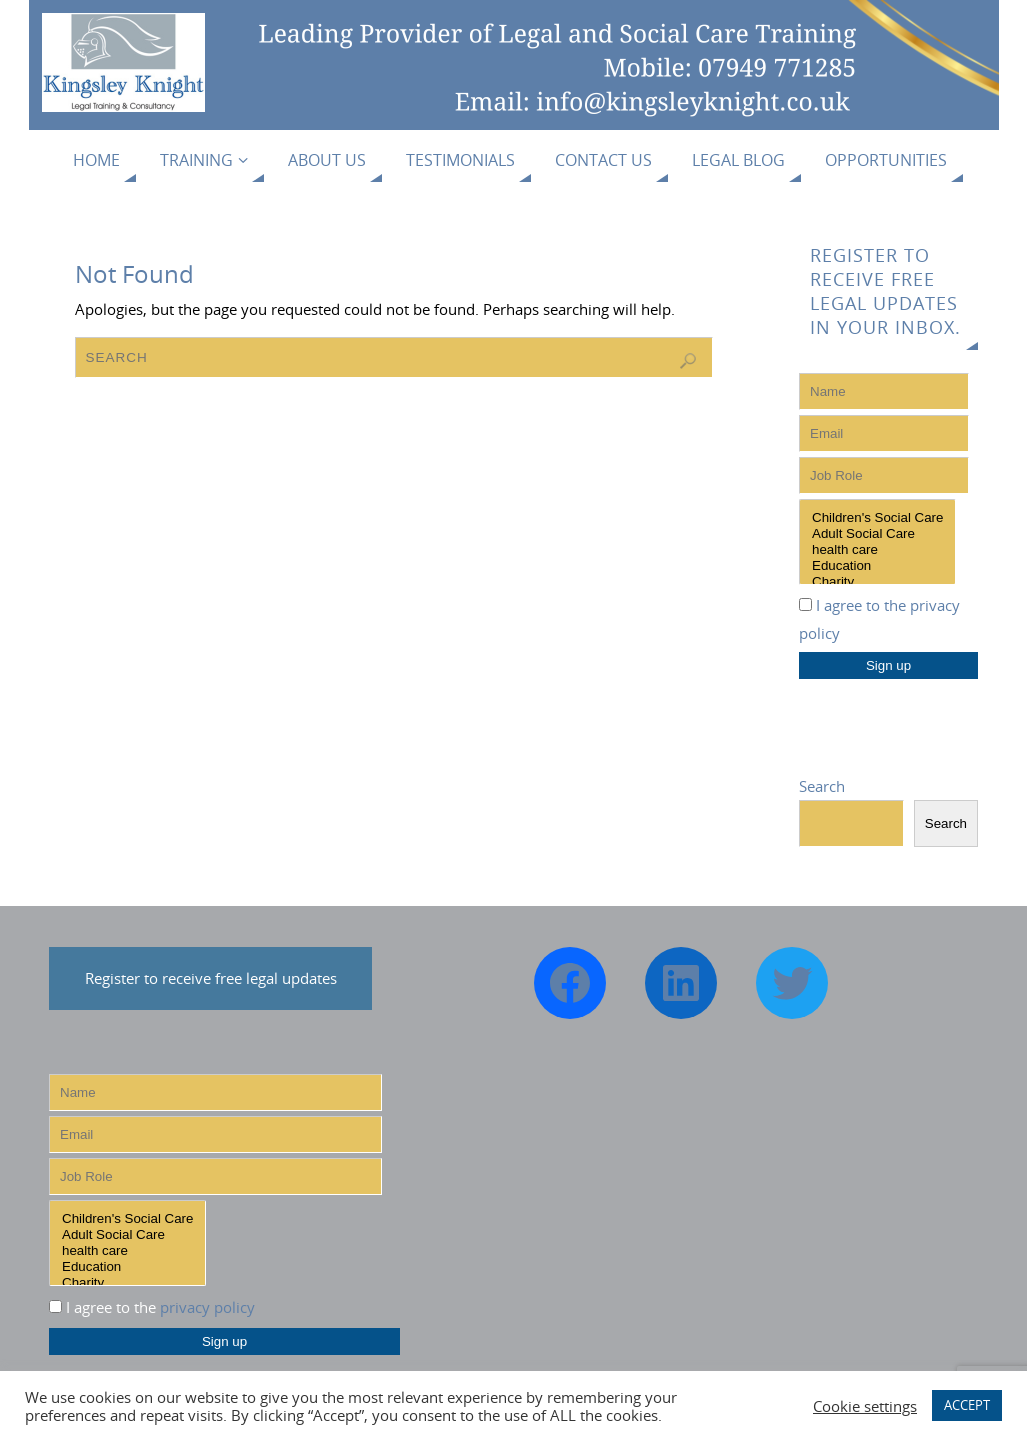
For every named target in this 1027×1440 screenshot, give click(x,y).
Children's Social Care (877, 518)
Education (877, 566)
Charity (877, 582)
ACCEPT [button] (967, 1405)
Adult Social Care (877, 534)
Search (822, 786)
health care (877, 550)
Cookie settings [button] (865, 1406)
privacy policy (207, 1307)
